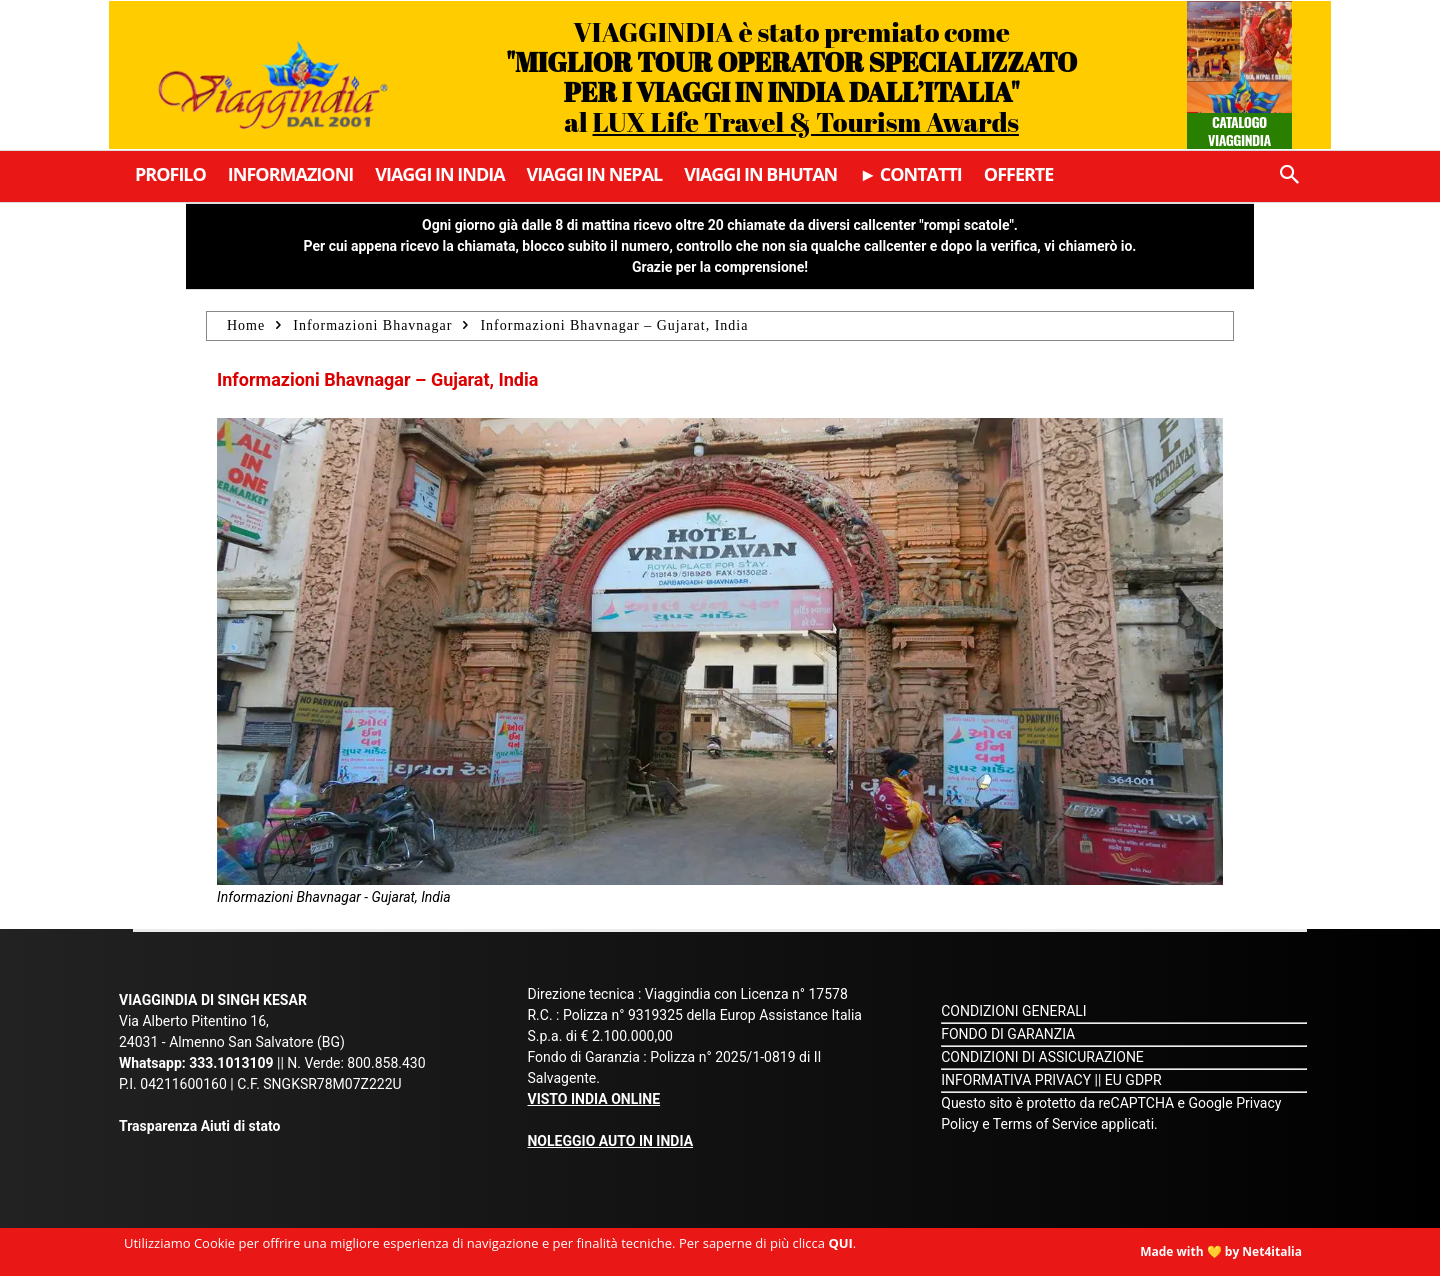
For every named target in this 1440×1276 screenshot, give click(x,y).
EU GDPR (1133, 1080)
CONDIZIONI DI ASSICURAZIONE (1042, 1057)
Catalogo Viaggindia (1239, 130)
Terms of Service (1045, 1124)
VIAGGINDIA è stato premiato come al (791, 76)
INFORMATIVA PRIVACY (1016, 1080)
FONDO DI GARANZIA (1008, 1034)
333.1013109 (231, 1063)
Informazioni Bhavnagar (372, 325)
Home (246, 325)
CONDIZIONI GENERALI (1013, 1011)
